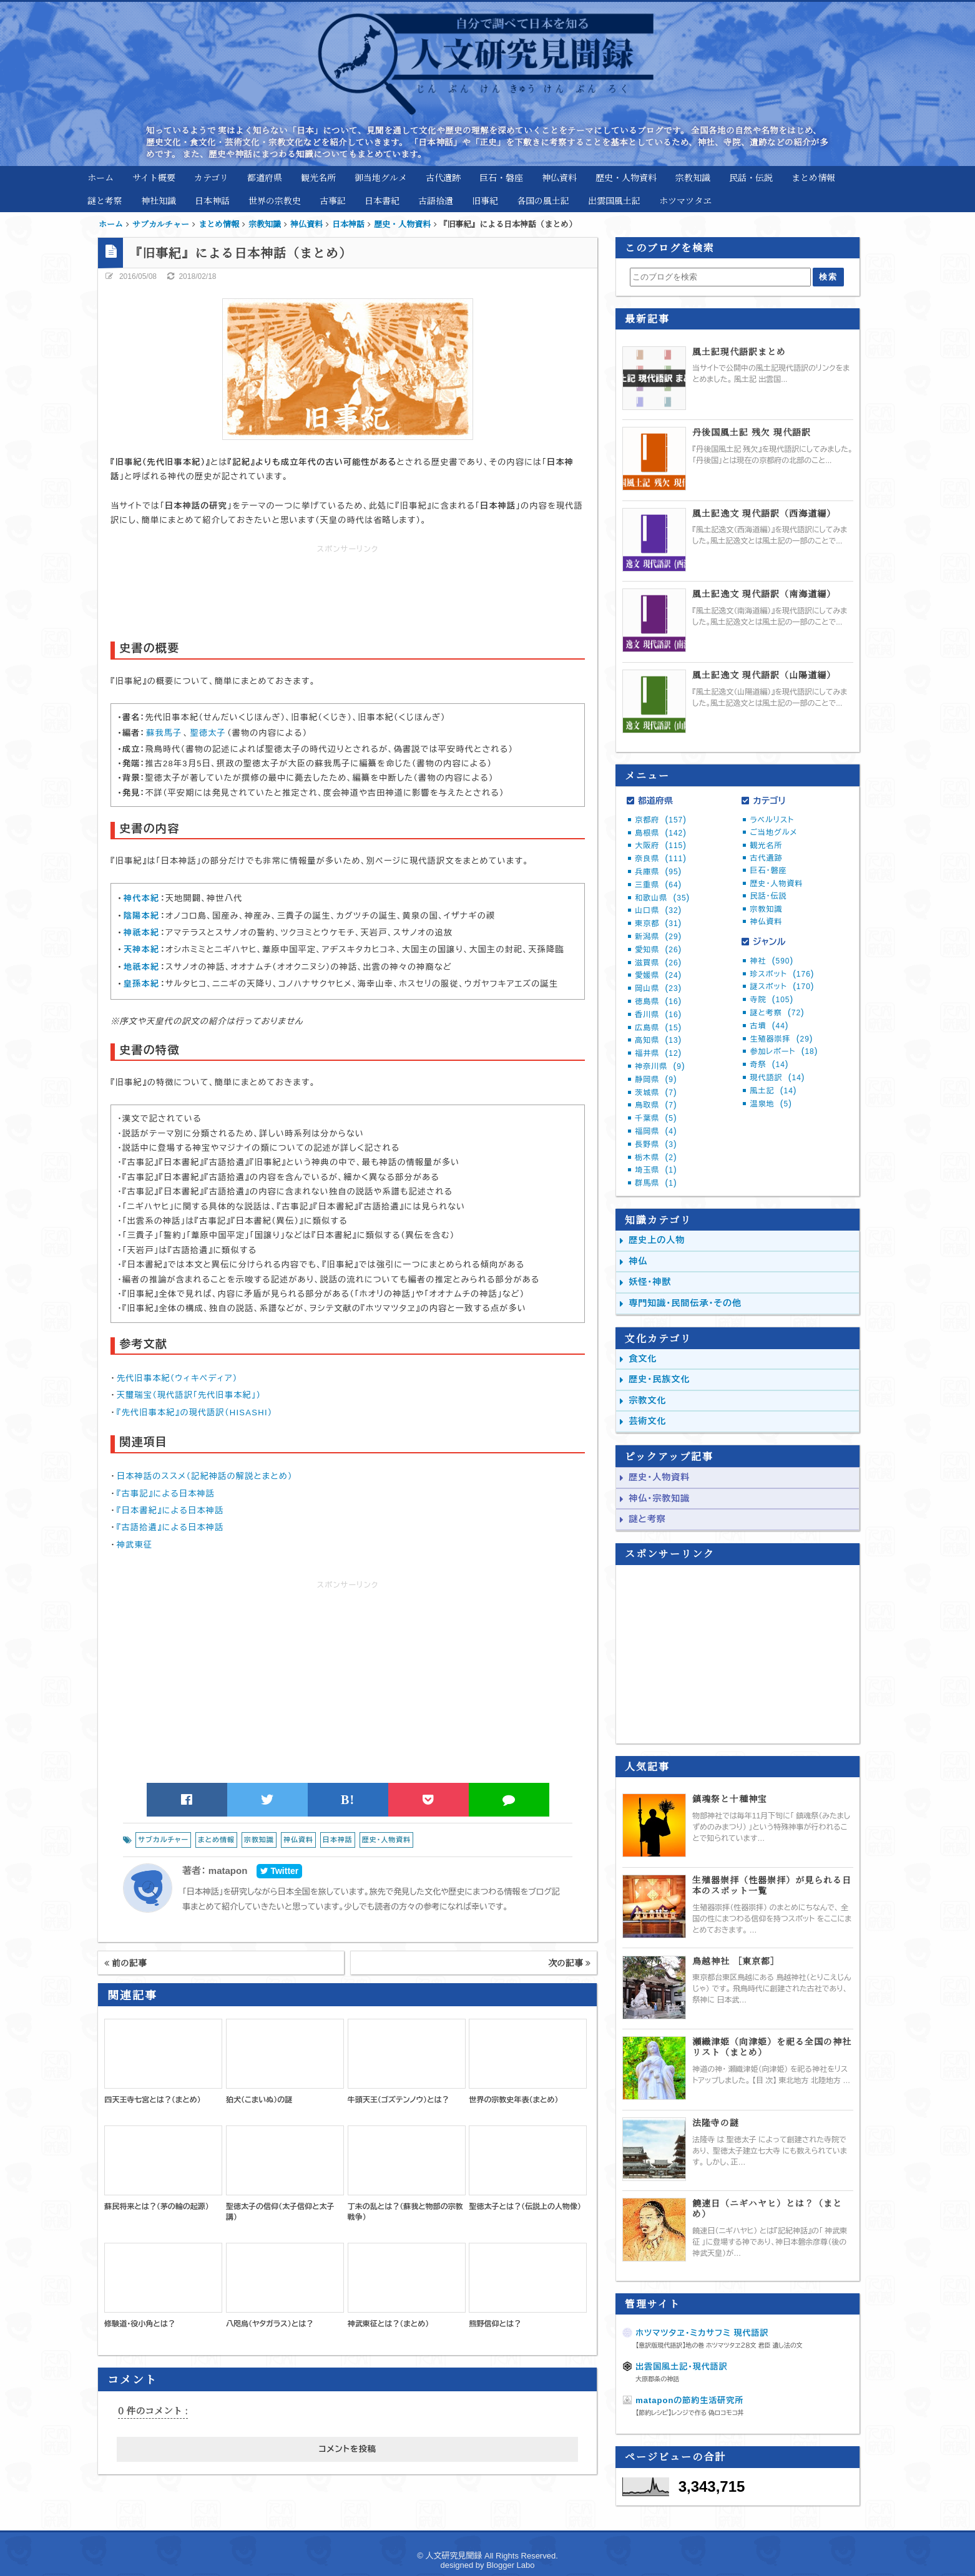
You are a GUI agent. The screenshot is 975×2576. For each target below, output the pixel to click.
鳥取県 (656, 1105)
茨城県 (656, 1092)
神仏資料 (559, 177)
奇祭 (769, 1064)
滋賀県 (658, 963)
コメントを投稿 (347, 2449)
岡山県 (658, 988)
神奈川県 (660, 1066)
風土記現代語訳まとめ (739, 351)
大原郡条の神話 (657, 2379)
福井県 (658, 1053)
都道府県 (264, 177)
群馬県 (656, 1183)
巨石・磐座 (501, 177)
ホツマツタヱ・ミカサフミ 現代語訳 (701, 2333)
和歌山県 (662, 898)
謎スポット (782, 986)
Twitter (279, 1871)
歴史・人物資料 (626, 177)
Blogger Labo (510, 2565)
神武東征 (134, 1544)
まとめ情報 (813, 177)
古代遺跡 (443, 177)
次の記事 (569, 1962)
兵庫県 (658, 871)
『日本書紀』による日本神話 (170, 1510)
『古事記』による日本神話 (166, 1493)
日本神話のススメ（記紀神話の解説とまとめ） (205, 1476)
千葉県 (656, 1118)
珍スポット (782, 974)
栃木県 (656, 1157)
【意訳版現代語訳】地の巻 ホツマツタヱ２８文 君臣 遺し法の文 (719, 2345)
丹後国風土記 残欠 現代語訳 (751, 432)
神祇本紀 (141, 932)
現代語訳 (777, 1077)
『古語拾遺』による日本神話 (170, 1527)
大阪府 (661, 845)
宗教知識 (692, 177)
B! (348, 1800)
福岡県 (656, 1131)
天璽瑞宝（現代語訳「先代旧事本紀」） (189, 1395)
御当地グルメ (381, 177)
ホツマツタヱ (685, 200)
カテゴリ (211, 177)
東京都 (658, 923)
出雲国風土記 (614, 200)
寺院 (771, 999)
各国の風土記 (543, 200)
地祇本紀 (141, 967)
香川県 (658, 1014)
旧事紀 (485, 200)
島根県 (661, 833)
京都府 (661, 820)
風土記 (773, 1090)
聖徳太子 (208, 733)
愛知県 (658, 949)
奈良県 (661, 858)
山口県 (658, 910)
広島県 (658, 1027)
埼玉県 (656, 1170)
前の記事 (125, 1962)
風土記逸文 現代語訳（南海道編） (764, 593)
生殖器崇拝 (781, 1039)
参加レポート (784, 1051)
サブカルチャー (163, 1839)
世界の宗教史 (274, 200)
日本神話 (212, 200)
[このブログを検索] (720, 277)
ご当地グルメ (773, 832)
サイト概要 (153, 177)
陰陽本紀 (141, 915)
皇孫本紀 (141, 983)
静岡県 (656, 1079)
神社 (771, 961)
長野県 (656, 1144)
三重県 (658, 885)
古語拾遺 (435, 200)
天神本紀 (141, 949)
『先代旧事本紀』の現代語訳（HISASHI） (195, 1412)
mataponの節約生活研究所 (689, 2400)
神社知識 (158, 200)
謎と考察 (104, 200)
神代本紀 (141, 898)
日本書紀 (382, 200)
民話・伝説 (751, 177)
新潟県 (658, 936)
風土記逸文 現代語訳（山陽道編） (764, 675)
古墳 (769, 1026)
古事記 (333, 200)
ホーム (100, 177)
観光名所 (318, 177)
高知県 (658, 1040)
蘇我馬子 (164, 733)
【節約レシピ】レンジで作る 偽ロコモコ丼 (689, 2412)
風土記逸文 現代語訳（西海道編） (764, 513)
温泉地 (770, 1104)
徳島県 (658, 1001)
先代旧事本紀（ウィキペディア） (177, 1378)
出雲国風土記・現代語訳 (681, 2366)
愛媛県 (658, 975)
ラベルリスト (772, 820)
